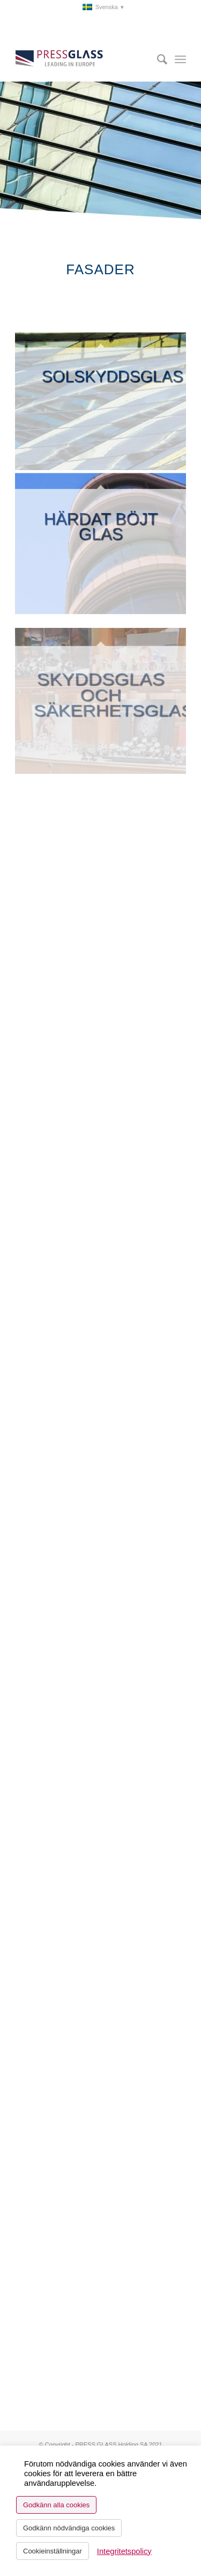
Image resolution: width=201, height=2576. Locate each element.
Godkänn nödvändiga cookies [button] (69, 2528)
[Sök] (156, 59)
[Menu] (180, 59)
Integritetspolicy (124, 2551)
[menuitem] (103, 7)
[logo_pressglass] (83, 59)
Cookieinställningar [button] (52, 2551)
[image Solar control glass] (101, 401)
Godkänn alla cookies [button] (56, 2505)
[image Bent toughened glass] (101, 538)
